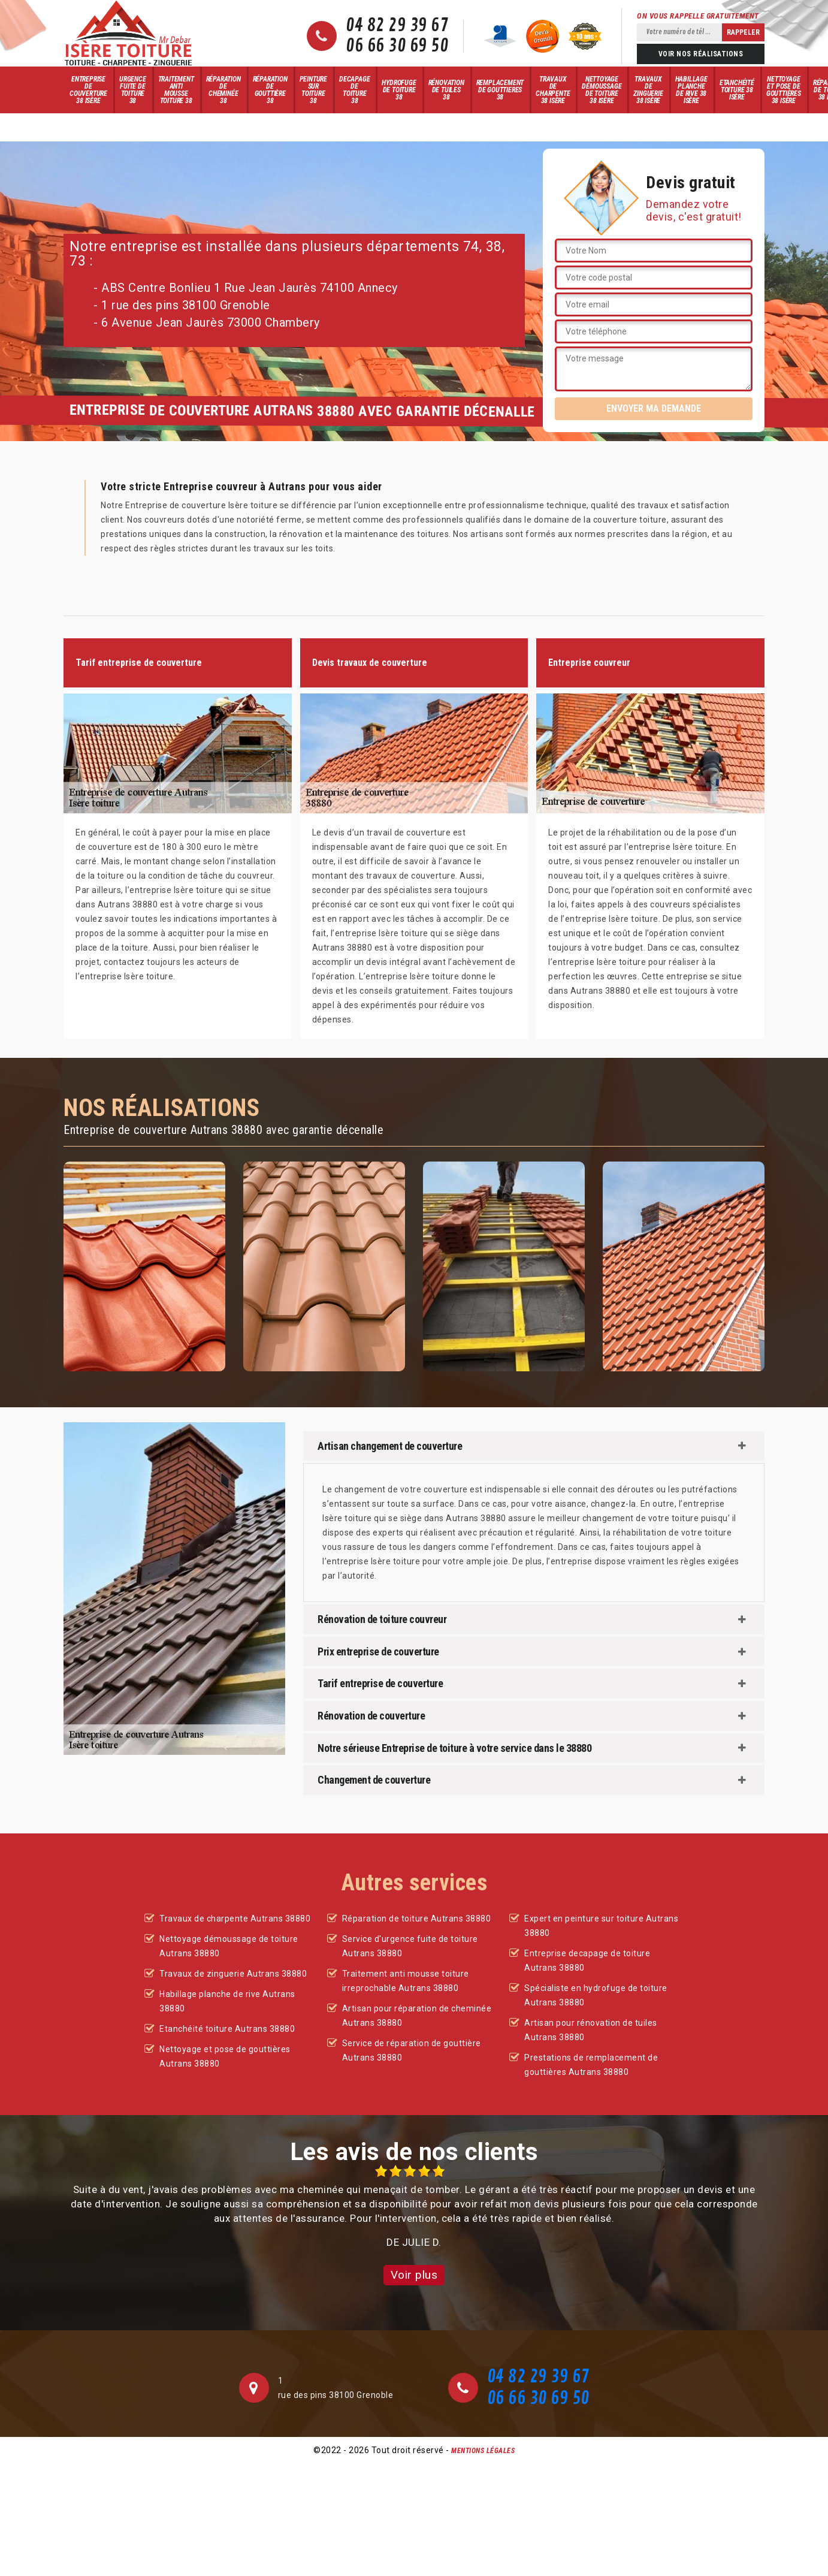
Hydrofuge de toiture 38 (399, 90)
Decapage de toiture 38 (354, 90)
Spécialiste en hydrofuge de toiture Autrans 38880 (595, 1995)
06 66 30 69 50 (397, 46)
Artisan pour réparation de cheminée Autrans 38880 (417, 2016)
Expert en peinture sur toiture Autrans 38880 (601, 1926)
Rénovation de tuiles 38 (446, 90)
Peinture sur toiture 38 (313, 90)
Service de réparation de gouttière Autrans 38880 (411, 2050)
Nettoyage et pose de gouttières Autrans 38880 (225, 2056)
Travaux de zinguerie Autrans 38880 (233, 1973)
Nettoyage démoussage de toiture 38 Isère (601, 90)
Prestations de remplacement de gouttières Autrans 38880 (591, 2065)
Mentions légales (483, 2451)
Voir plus (414, 2275)
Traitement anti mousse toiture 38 (176, 90)
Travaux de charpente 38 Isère (553, 90)
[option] (414, 2207)
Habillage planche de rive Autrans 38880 (227, 2001)
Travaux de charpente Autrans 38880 (234, 1918)
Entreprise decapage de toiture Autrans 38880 (587, 1960)
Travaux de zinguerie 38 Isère (648, 90)
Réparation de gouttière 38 (270, 90)
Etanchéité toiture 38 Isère (737, 90)
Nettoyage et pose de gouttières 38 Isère (783, 90)
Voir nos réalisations (701, 54)
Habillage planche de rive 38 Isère (691, 90)
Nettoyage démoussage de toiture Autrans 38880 (228, 1946)
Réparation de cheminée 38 (223, 90)
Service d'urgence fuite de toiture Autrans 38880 (410, 1946)
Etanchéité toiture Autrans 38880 (227, 2029)
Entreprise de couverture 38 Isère (88, 90)
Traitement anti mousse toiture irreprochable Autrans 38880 (405, 1981)
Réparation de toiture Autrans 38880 (416, 1918)
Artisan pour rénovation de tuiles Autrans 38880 (590, 2030)
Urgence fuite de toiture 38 (132, 90)
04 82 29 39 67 (397, 26)
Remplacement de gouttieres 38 (500, 90)
